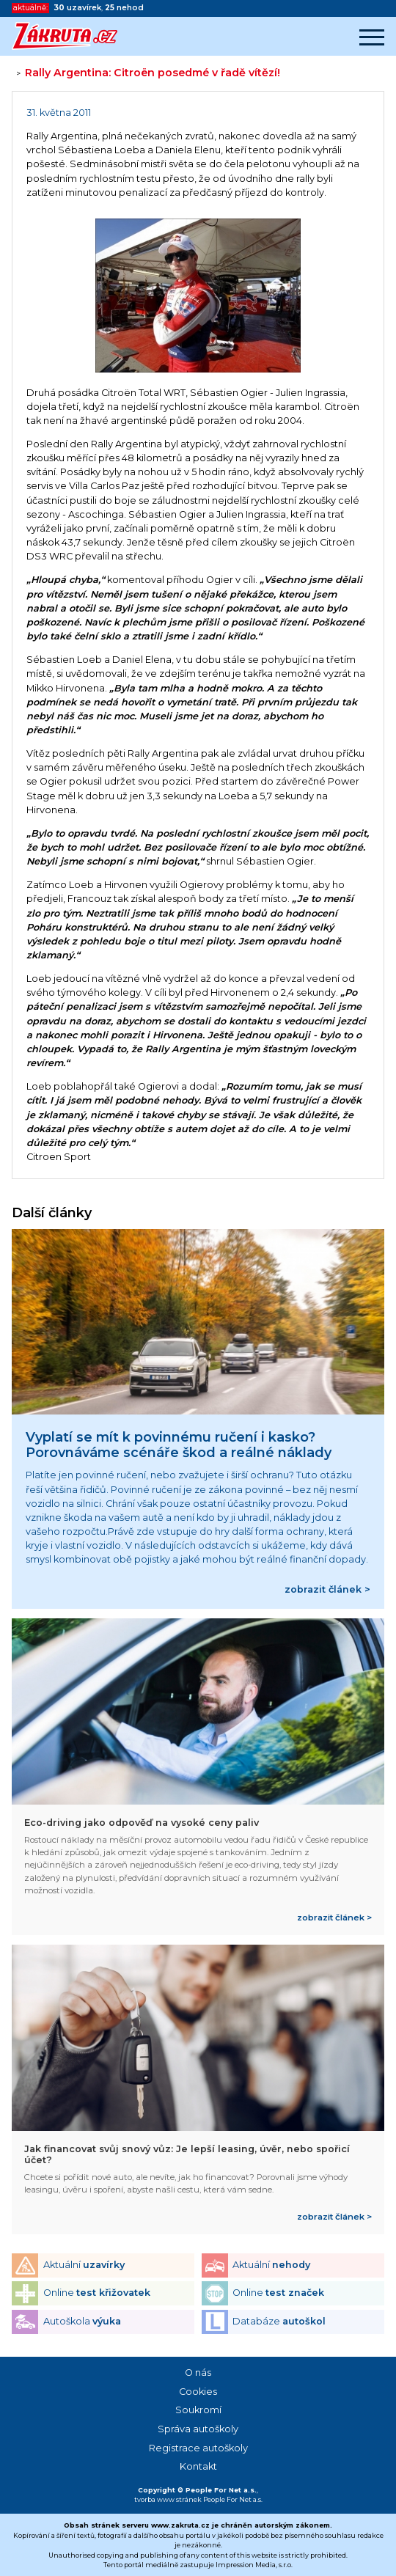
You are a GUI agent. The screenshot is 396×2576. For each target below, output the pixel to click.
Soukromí (198, 2409)
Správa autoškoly (198, 2428)
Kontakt (198, 2466)
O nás (198, 2372)
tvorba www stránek (168, 2499)
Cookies (198, 2391)
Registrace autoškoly (198, 2448)
